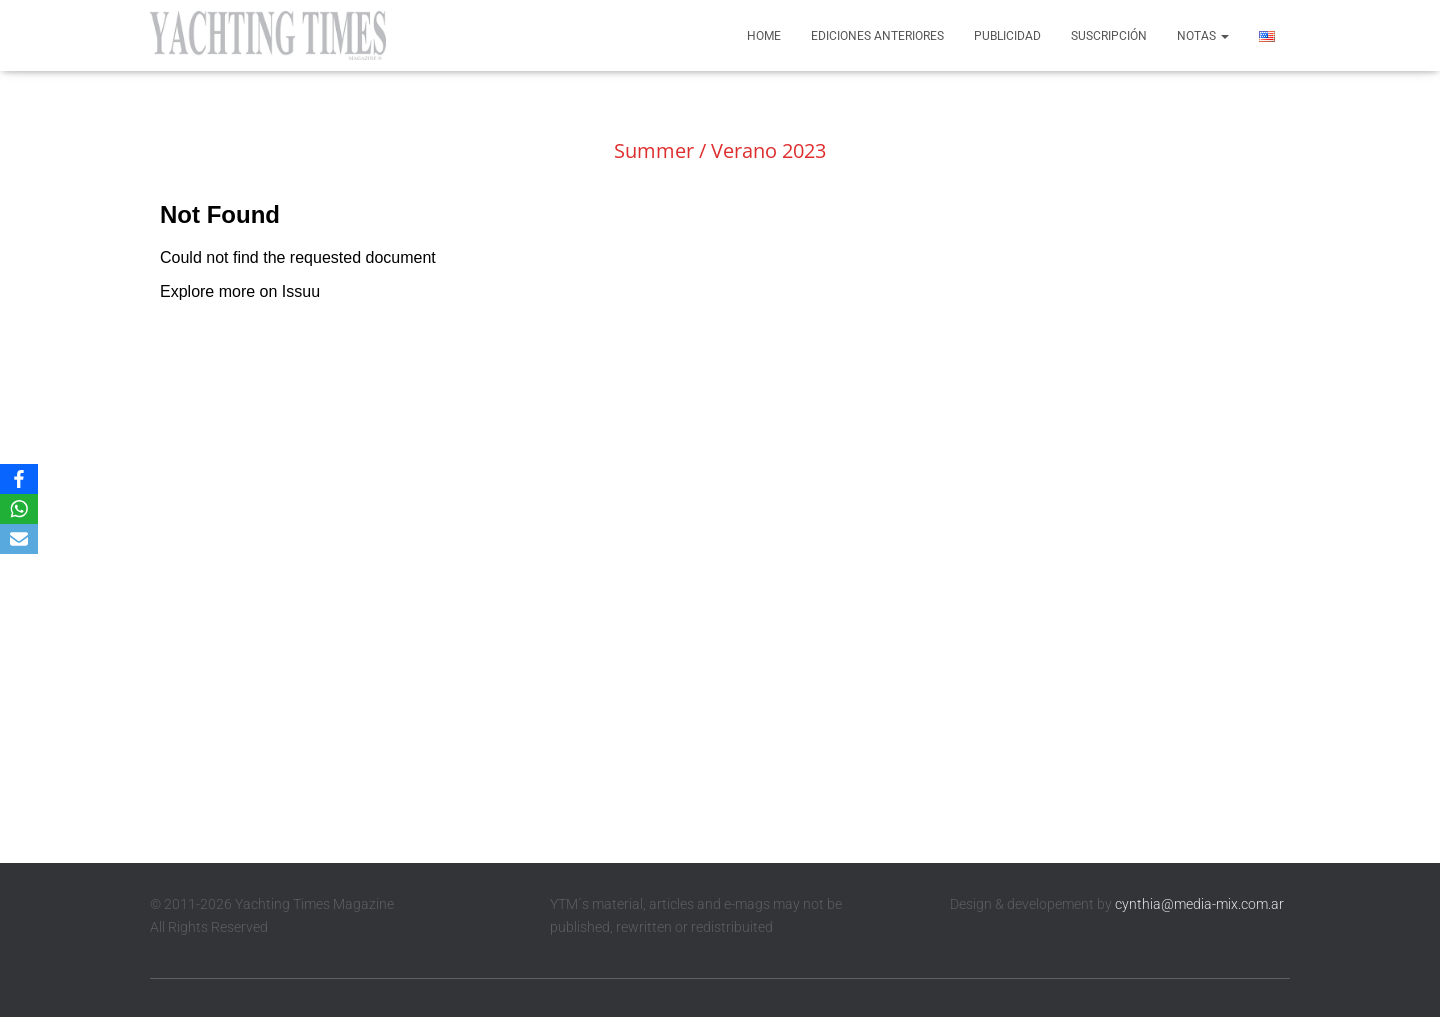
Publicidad (1007, 36)
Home (764, 36)
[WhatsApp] (19, 509)
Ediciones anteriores (877, 36)
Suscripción (1109, 36)
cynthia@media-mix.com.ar (1199, 904)
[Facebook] (19, 479)
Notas (1203, 36)
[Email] (19, 539)
